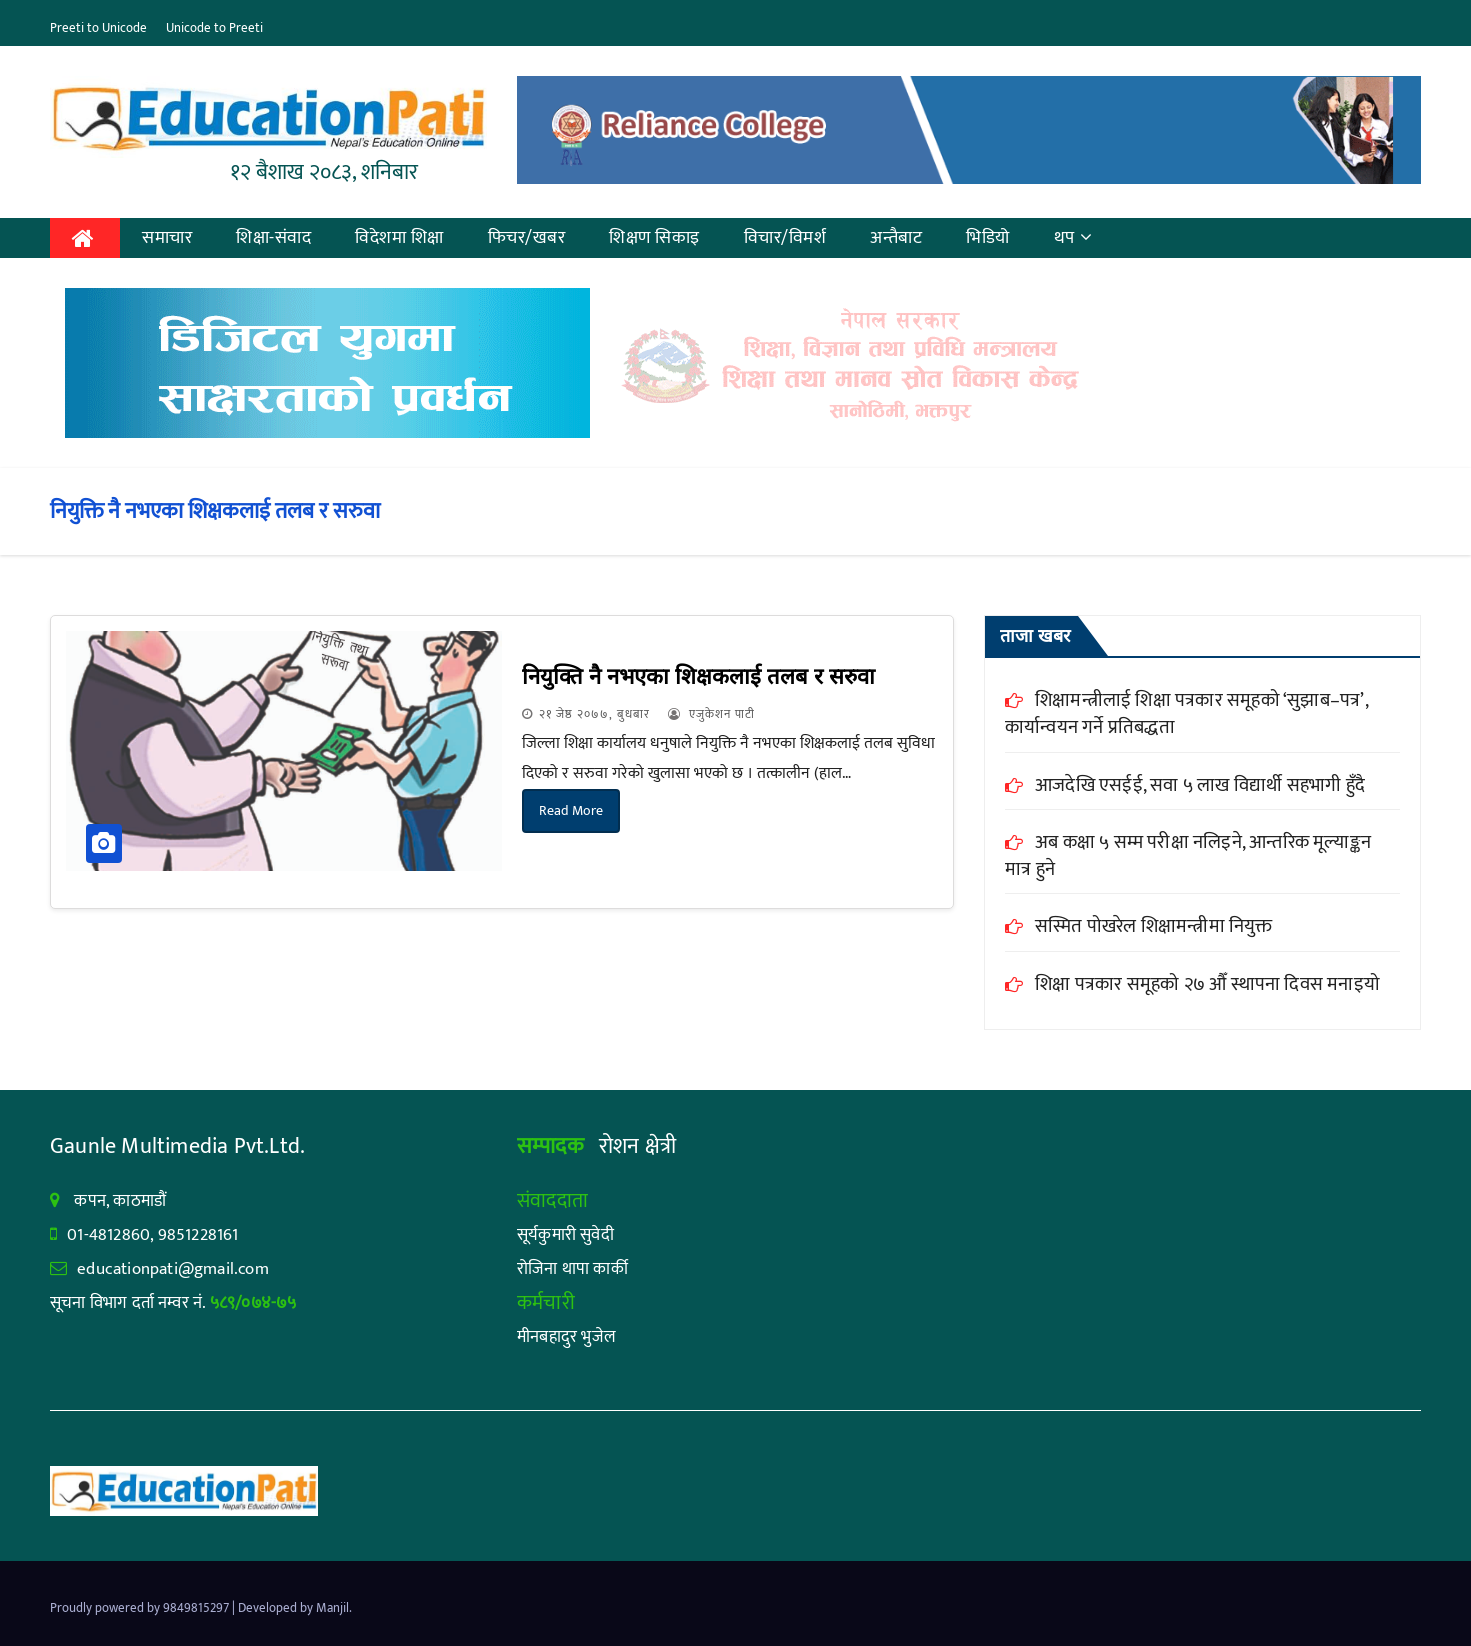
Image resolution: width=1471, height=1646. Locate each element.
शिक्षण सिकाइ (654, 238)
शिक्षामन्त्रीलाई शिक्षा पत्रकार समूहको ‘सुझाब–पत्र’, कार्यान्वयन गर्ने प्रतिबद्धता (1186, 714)
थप (1073, 238)
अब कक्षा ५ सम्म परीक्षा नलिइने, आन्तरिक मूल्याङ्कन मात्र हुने (1188, 856)
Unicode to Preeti (214, 28)
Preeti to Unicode (98, 28)
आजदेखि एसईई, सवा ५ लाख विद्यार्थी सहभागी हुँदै (1200, 785)
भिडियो (988, 238)
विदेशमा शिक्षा (399, 238)
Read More (571, 810)
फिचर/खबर (527, 238)
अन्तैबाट (896, 238)
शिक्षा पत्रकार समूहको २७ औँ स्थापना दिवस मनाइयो (1207, 984)
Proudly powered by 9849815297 (141, 1608)
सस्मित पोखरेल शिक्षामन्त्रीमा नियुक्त (1154, 926)
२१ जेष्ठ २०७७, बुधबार (594, 714)
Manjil (332, 1608)
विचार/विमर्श (785, 238)
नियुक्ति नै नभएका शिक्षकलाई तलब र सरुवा (698, 676)
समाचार (167, 238)
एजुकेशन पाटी (711, 714)
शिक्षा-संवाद (273, 238)
